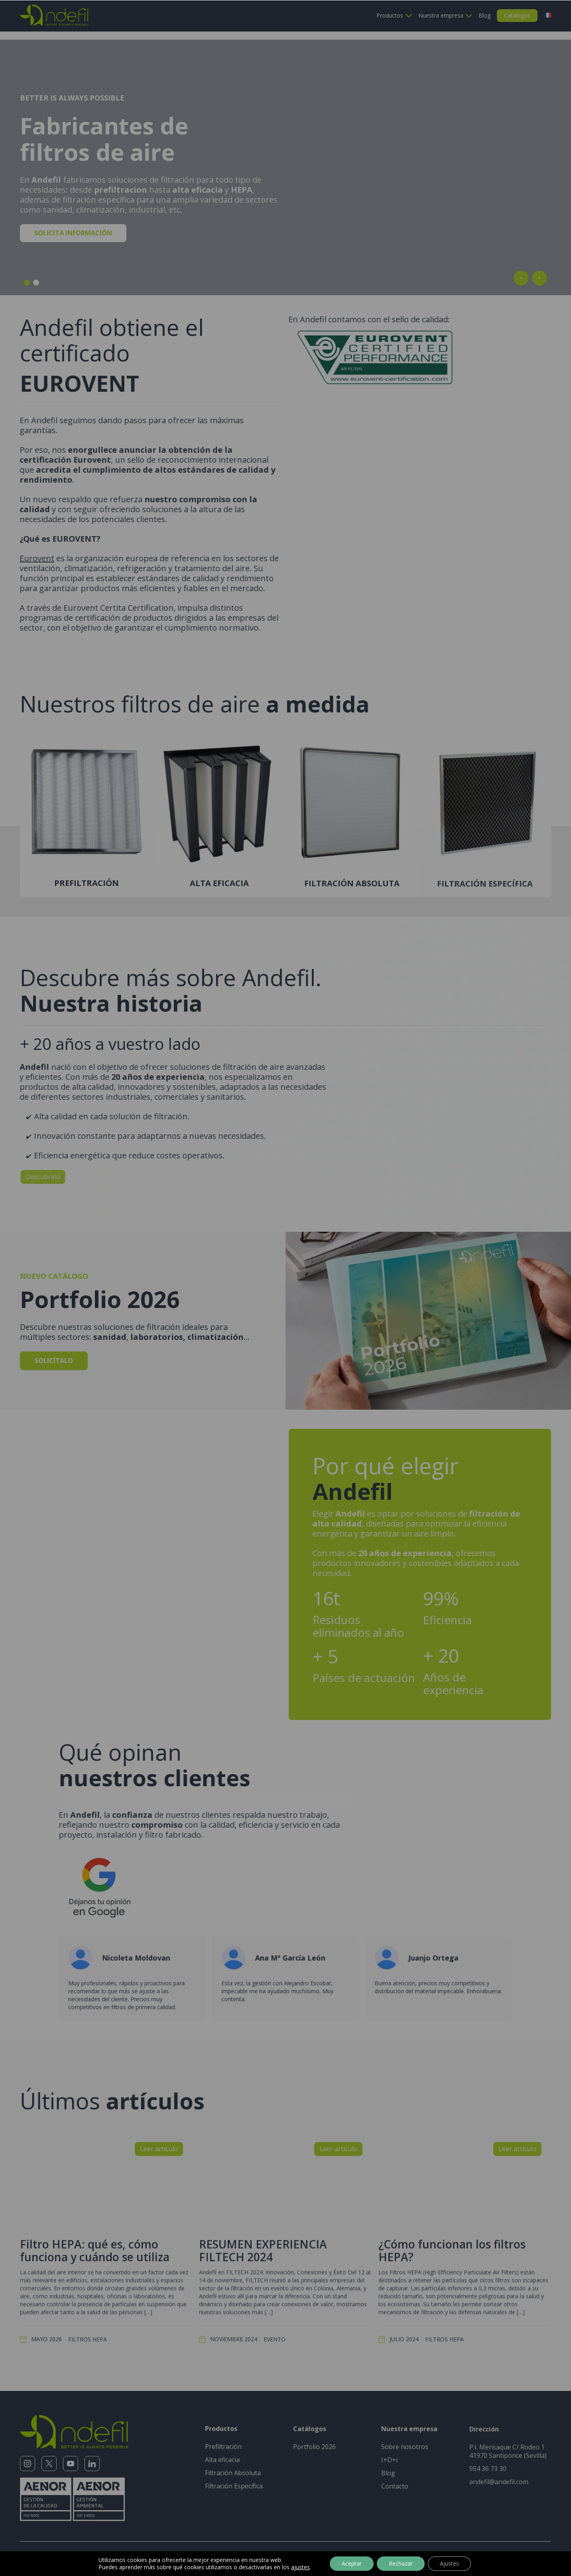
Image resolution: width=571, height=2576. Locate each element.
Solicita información (73, 224)
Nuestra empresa (440, 15)
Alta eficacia (222, 2440)
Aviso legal (117, 2545)
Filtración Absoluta (233, 2453)
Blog (484, 15)
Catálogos (517, 15)
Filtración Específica (234, 2466)
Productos (389, 15)
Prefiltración (223, 2426)
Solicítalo (54, 1343)
